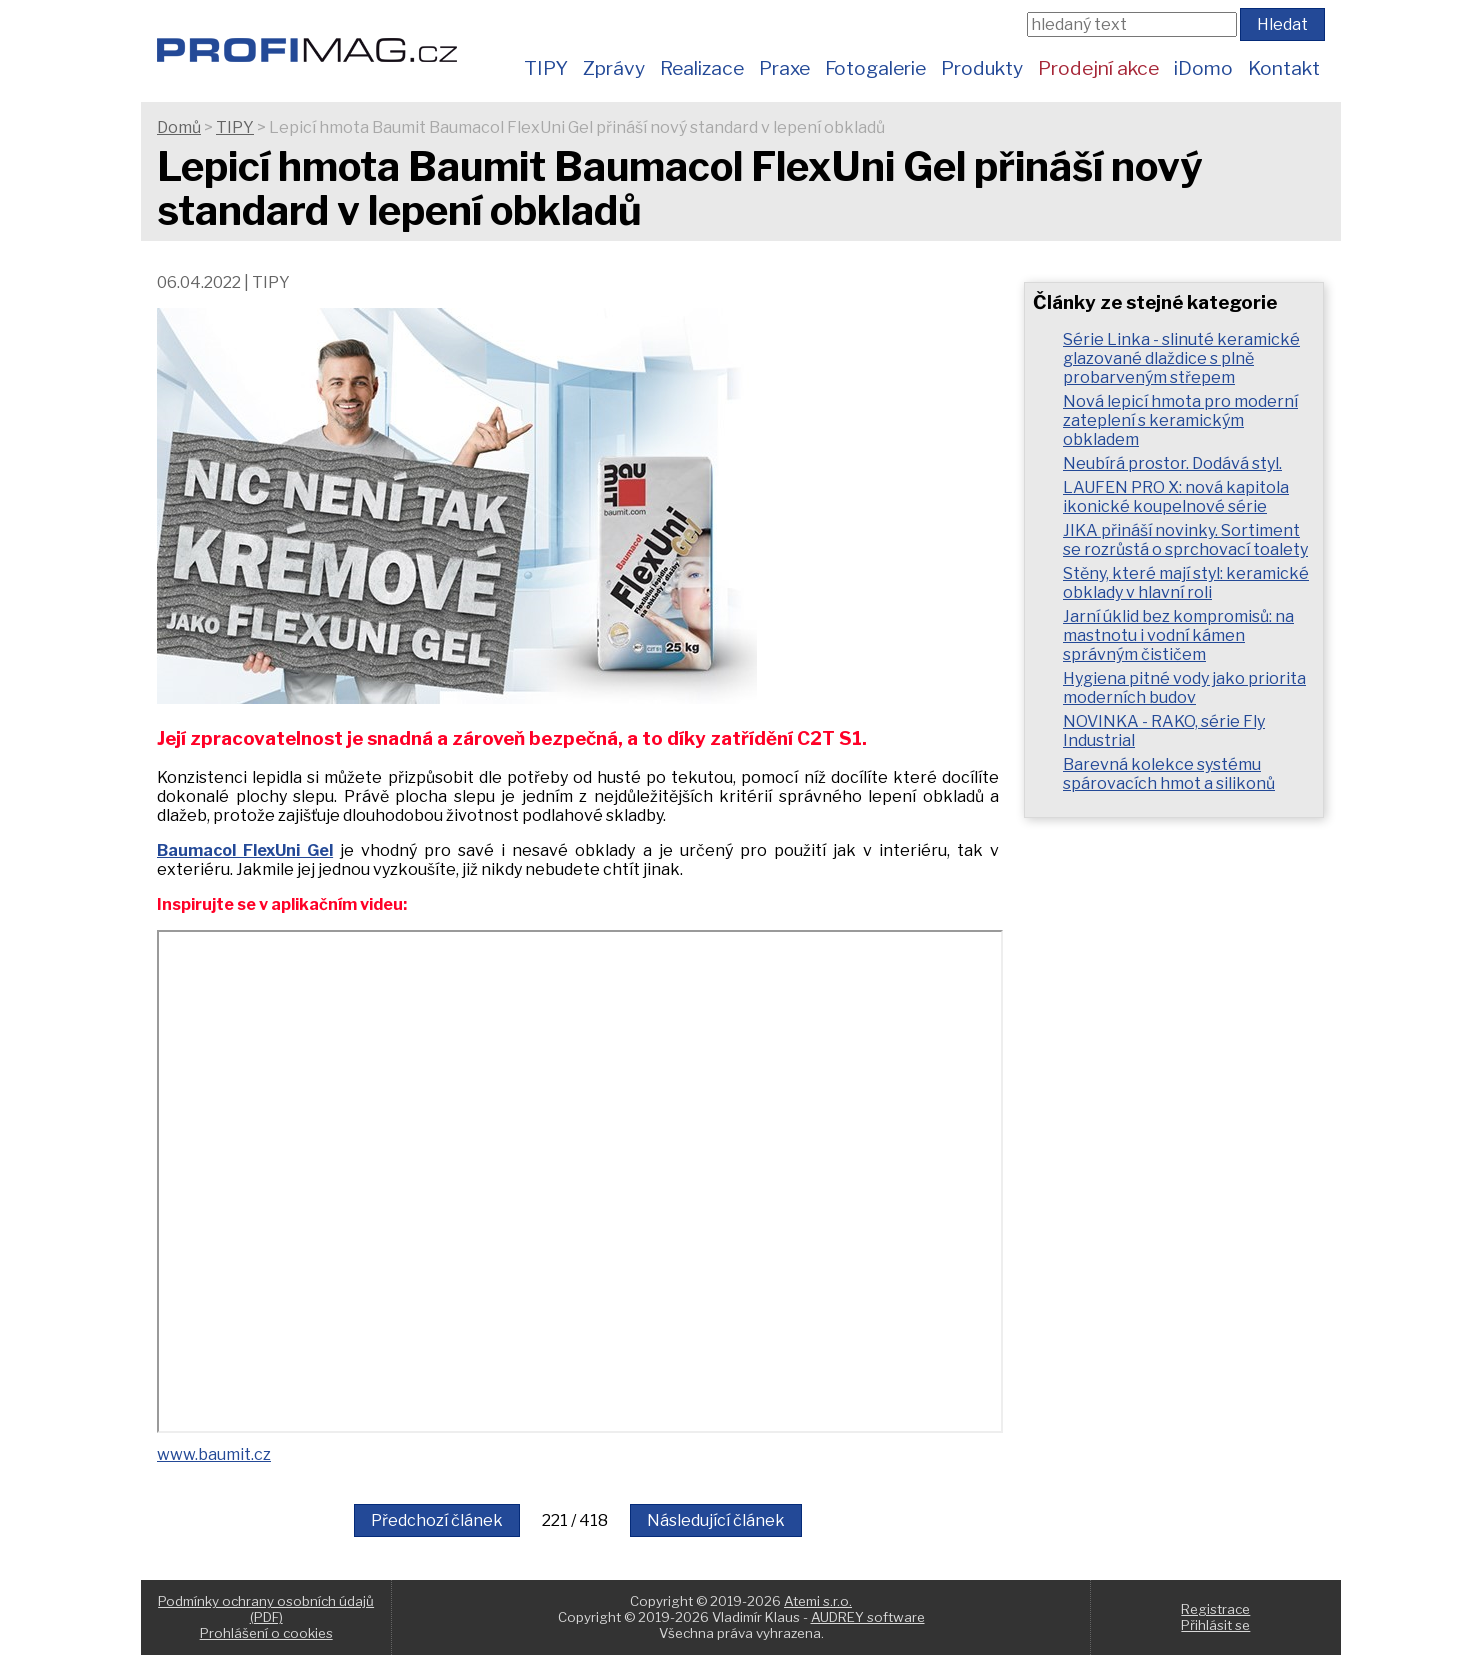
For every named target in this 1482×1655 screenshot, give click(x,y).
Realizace (702, 68)
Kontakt (1284, 68)
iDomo (1203, 68)
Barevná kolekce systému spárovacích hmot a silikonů (1169, 774)
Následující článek (716, 1520)
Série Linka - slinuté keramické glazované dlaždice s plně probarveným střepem (1181, 358)
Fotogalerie (875, 68)
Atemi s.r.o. (818, 1601)
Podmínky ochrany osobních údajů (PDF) (266, 1609)
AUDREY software (868, 1617)
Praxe (784, 68)
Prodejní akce (1098, 68)
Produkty (982, 68)
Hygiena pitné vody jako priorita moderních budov (1184, 688)
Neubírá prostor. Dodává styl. (1172, 463)
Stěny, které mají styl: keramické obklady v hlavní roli (1186, 583)
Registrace (1215, 1609)
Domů (179, 127)
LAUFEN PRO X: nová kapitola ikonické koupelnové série (1176, 497)
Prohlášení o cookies (266, 1633)
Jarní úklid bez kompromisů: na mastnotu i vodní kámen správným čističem (1178, 635)
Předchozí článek (437, 1520)
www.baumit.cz (214, 1454)
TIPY (546, 68)
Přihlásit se (1215, 1625)
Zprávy (614, 68)
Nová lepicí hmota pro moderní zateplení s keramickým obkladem (1180, 420)
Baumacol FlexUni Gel (245, 850)
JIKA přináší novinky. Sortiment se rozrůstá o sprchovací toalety (1185, 540)
